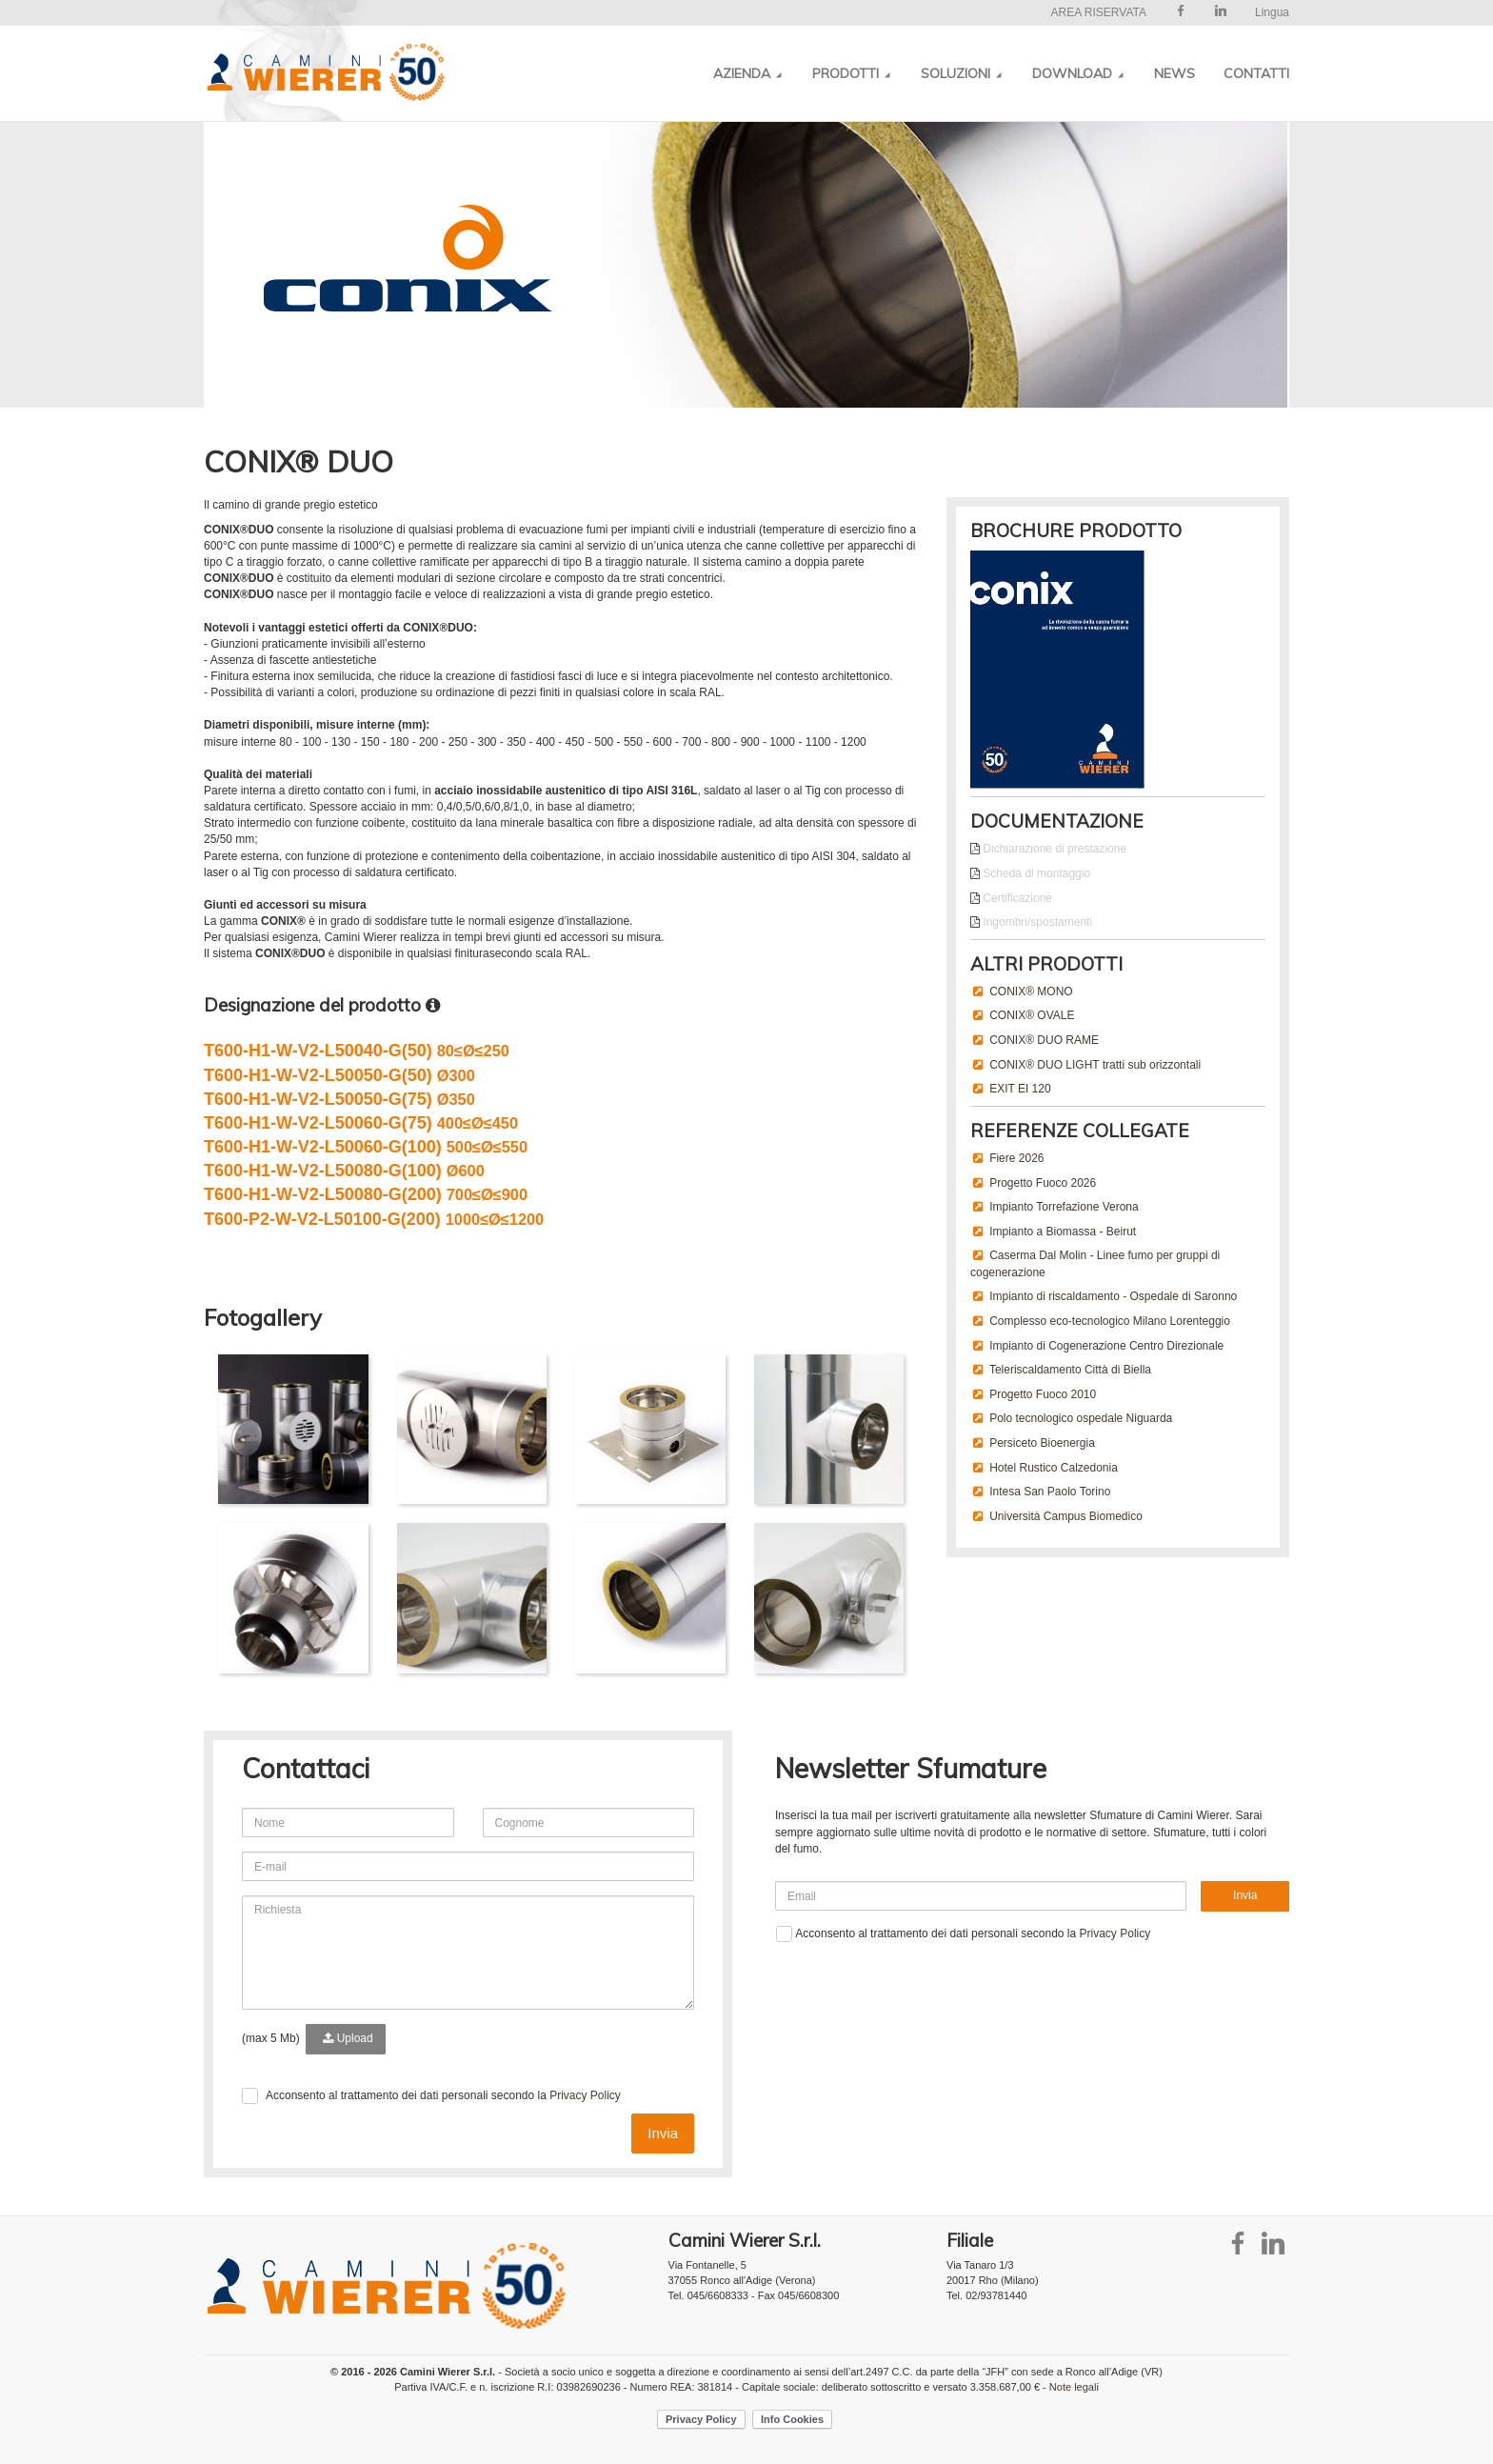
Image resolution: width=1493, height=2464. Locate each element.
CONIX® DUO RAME (1044, 1040)
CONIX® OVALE (1031, 1015)
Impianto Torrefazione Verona (1064, 1206)
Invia (662, 2133)
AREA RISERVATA (1097, 12)
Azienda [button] (748, 73)
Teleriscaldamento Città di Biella (1070, 1369)
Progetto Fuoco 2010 (1042, 1394)
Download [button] (1078, 73)
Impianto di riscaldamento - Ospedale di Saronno (1113, 1296)
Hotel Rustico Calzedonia (1053, 1467)
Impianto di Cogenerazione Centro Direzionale (1106, 1345)
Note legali (1074, 2387)
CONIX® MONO (1031, 991)
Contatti (1256, 73)
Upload (345, 2038)
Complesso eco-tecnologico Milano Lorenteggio (1109, 1321)
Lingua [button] (1272, 12)
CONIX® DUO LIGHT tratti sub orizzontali (1095, 1065)
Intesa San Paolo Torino (1049, 1491)
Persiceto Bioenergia (1042, 1443)
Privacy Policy (585, 2095)
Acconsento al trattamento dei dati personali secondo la (443, 2095)
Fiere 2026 (1016, 1158)
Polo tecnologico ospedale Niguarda (1080, 1418)
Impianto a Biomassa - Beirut (1062, 1231)
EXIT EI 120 (1019, 1088)
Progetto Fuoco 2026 (1042, 1183)
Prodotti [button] (852, 73)
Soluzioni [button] (962, 73)
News (1174, 73)
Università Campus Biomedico (1066, 1516)
